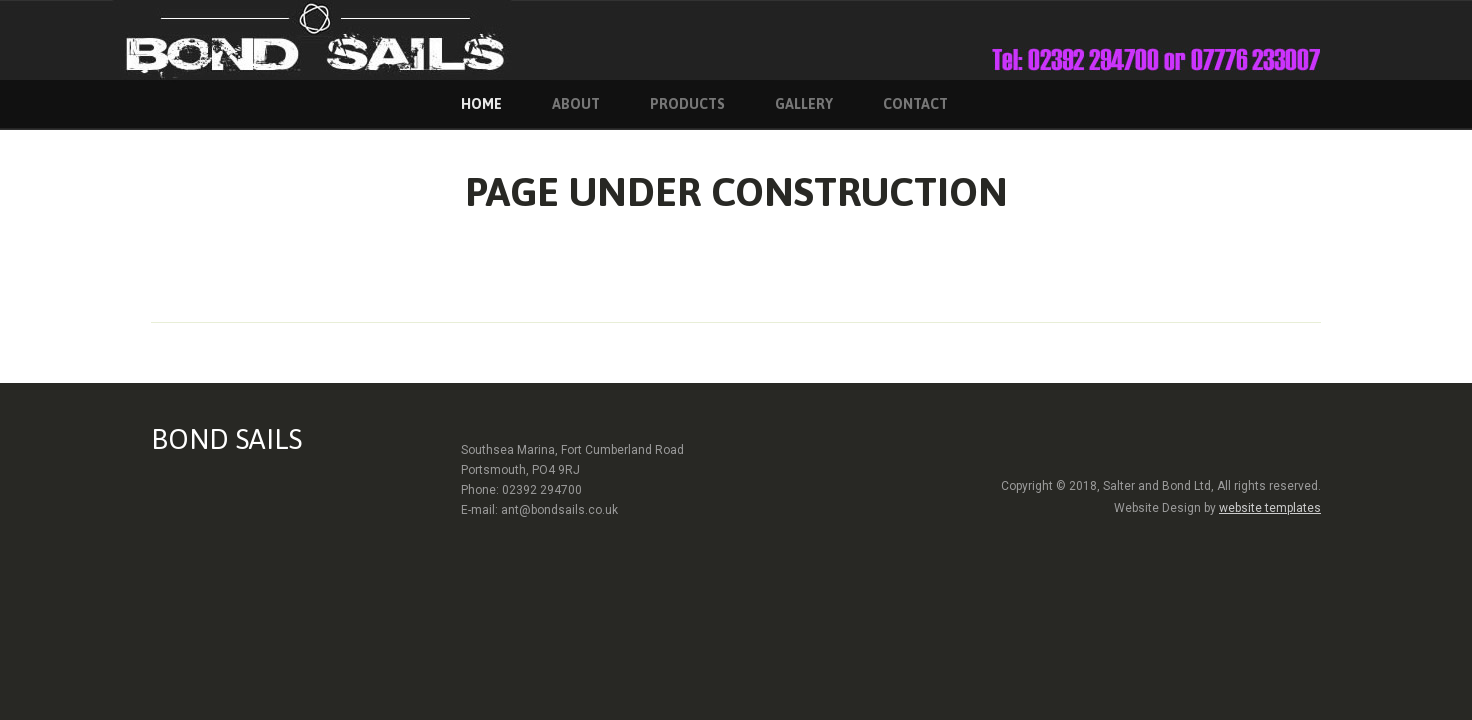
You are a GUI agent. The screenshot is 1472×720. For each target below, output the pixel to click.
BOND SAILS (226, 439)
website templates (1270, 508)
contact (915, 104)
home (481, 104)
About (576, 104)
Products (687, 104)
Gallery (804, 104)
